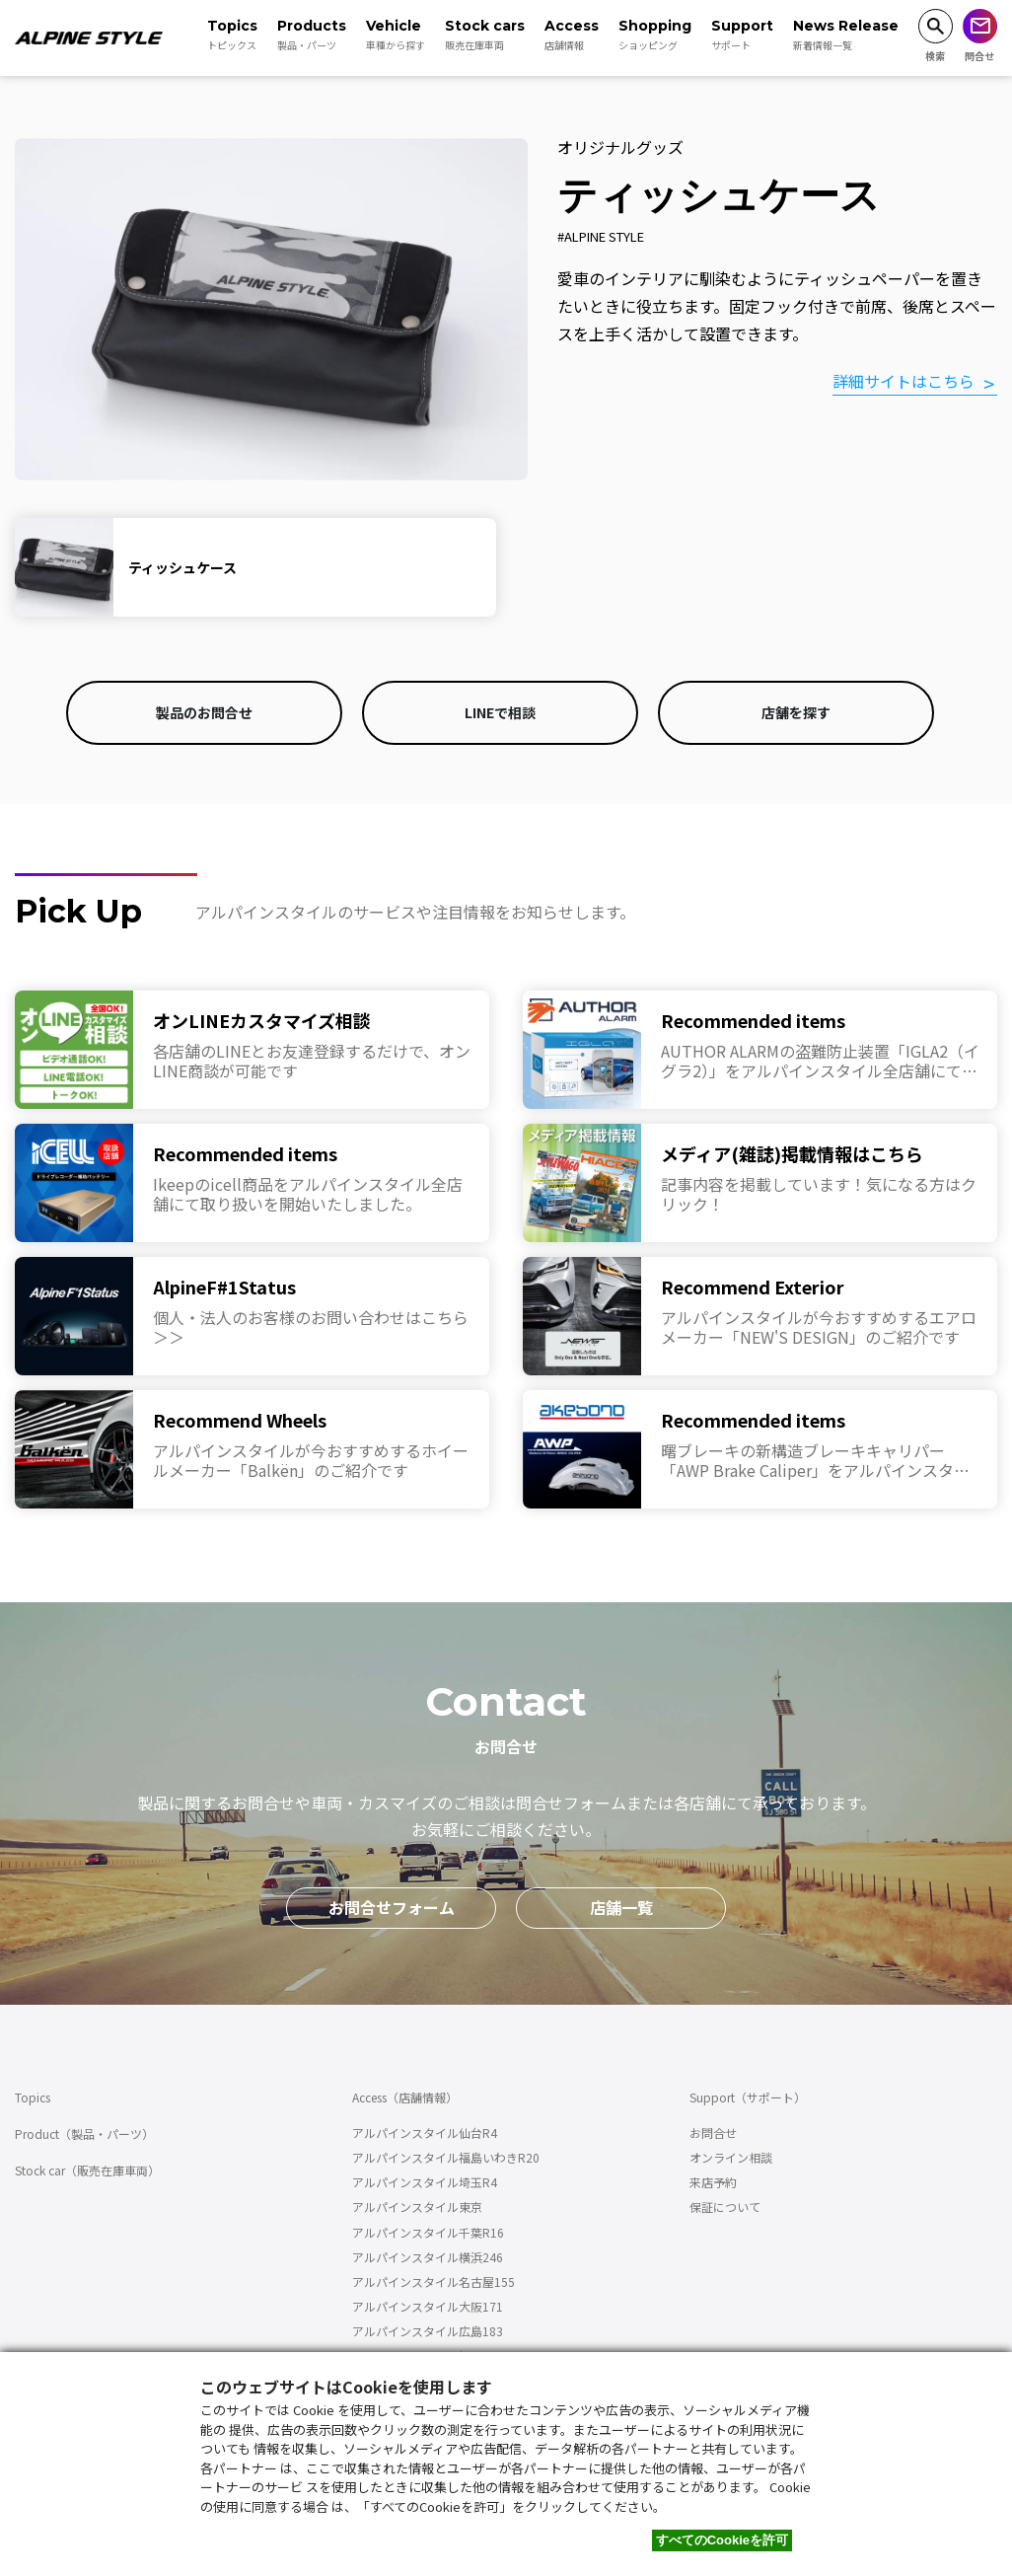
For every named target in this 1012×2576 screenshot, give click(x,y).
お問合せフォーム (391, 1907)
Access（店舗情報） (405, 2097)
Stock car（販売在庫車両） (87, 2170)
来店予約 (713, 2181)
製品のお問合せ (204, 712)
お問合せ (713, 2132)
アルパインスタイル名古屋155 (433, 2281)
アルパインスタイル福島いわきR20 (446, 2157)
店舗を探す (796, 712)
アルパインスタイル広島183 (427, 2330)
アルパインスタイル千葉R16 (428, 2232)
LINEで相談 (500, 712)
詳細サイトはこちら (903, 382)
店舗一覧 (621, 1907)
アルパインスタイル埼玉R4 (424, 2181)
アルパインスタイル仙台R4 (424, 2132)
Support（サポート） (747, 2097)
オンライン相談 (730, 2157)
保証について (724, 2206)
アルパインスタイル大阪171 (427, 2306)
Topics (32, 2097)
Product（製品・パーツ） (84, 2133)
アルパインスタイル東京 (417, 2206)
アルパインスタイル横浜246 (427, 2256)
